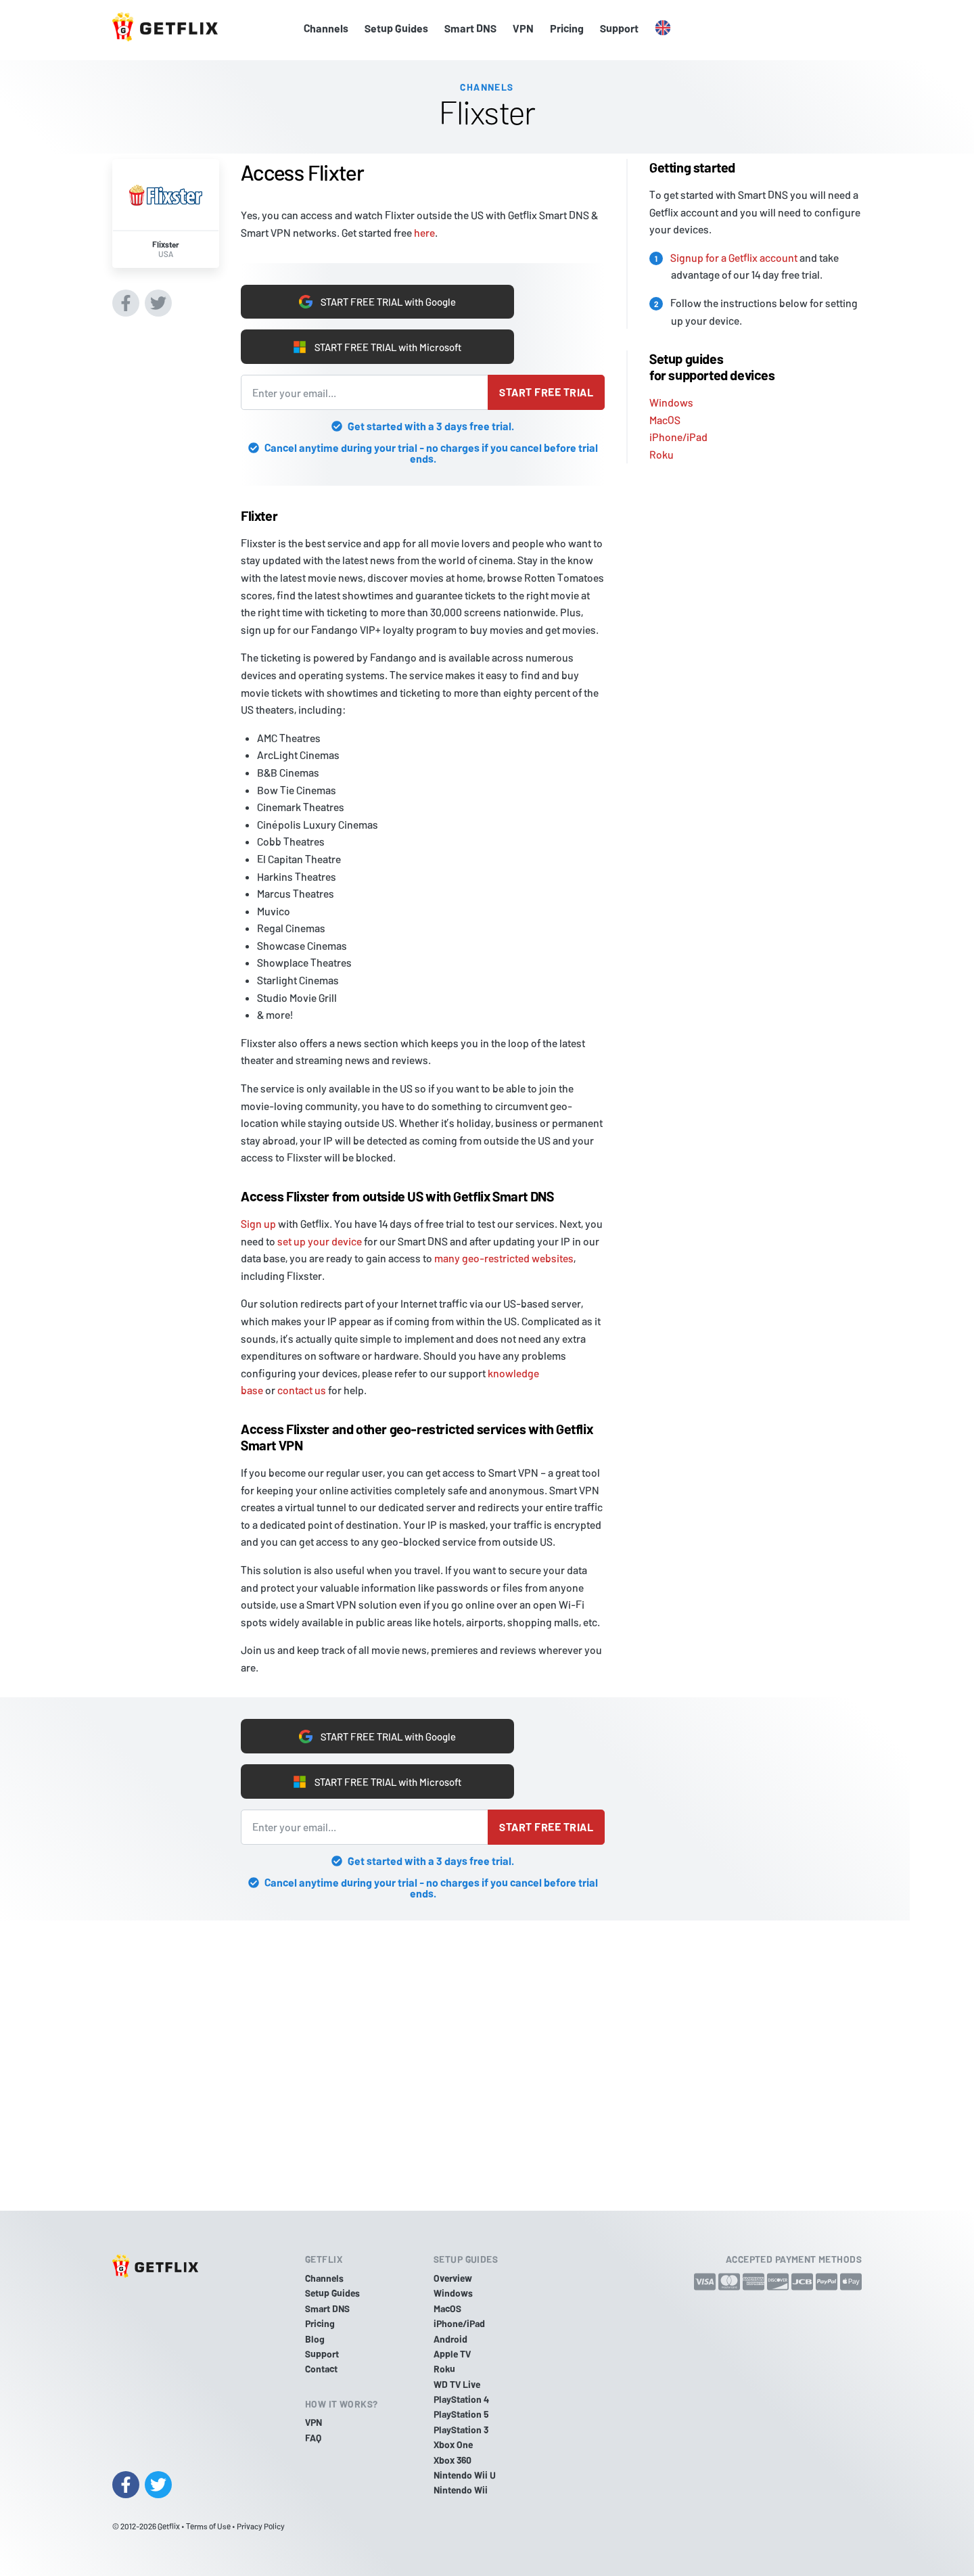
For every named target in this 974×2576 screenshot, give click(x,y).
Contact (321, 2369)
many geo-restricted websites (504, 1257)
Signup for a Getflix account (733, 253)
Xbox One (453, 2444)
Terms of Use (208, 2526)
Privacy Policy (261, 2526)
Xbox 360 (452, 2460)
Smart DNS (470, 28)
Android (450, 2339)
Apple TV (452, 2354)
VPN (523, 28)
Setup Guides (396, 28)
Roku (661, 450)
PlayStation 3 (461, 2429)
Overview (453, 2278)
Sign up (258, 1223)
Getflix (169, 2526)
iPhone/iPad (678, 433)
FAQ (313, 2437)
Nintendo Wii (461, 2490)
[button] (663, 28)
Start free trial (546, 392)
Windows (671, 398)
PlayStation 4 (461, 2399)
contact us (301, 1389)
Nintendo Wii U (465, 2475)
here (424, 229)
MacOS (664, 415)
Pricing (567, 28)
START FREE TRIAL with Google (377, 299)
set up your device (319, 1241)
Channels (326, 28)
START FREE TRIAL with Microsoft (377, 346)
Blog (315, 2339)
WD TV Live (457, 2384)
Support (619, 28)
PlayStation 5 (461, 2414)
